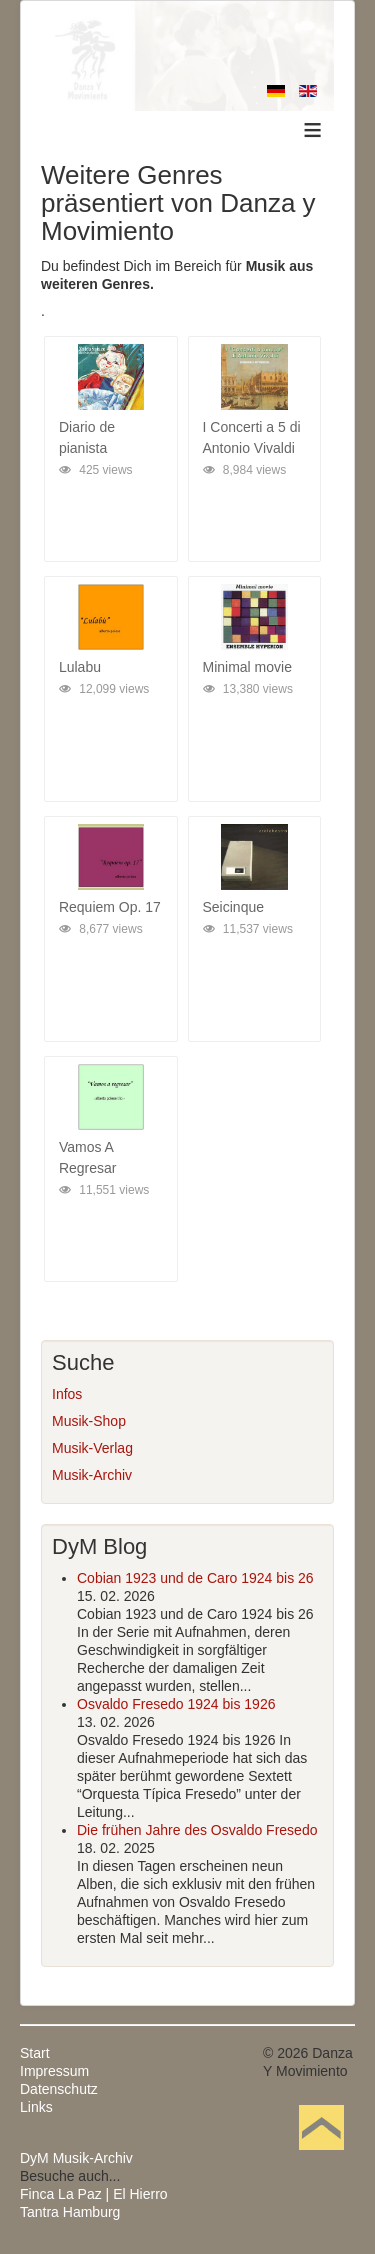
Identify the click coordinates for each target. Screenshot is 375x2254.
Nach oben (321, 2158)
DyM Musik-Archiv (76, 2158)
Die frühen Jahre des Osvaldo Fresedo (197, 1830)
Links (36, 2107)
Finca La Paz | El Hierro (94, 2194)
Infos (67, 1394)
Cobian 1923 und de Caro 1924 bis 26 (195, 1578)
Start (35, 2053)
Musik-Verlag (92, 1448)
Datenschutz (59, 2089)
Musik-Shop (89, 1421)
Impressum (54, 2071)
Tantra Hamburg (70, 2212)
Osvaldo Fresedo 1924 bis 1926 (176, 1704)
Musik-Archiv (92, 1475)
